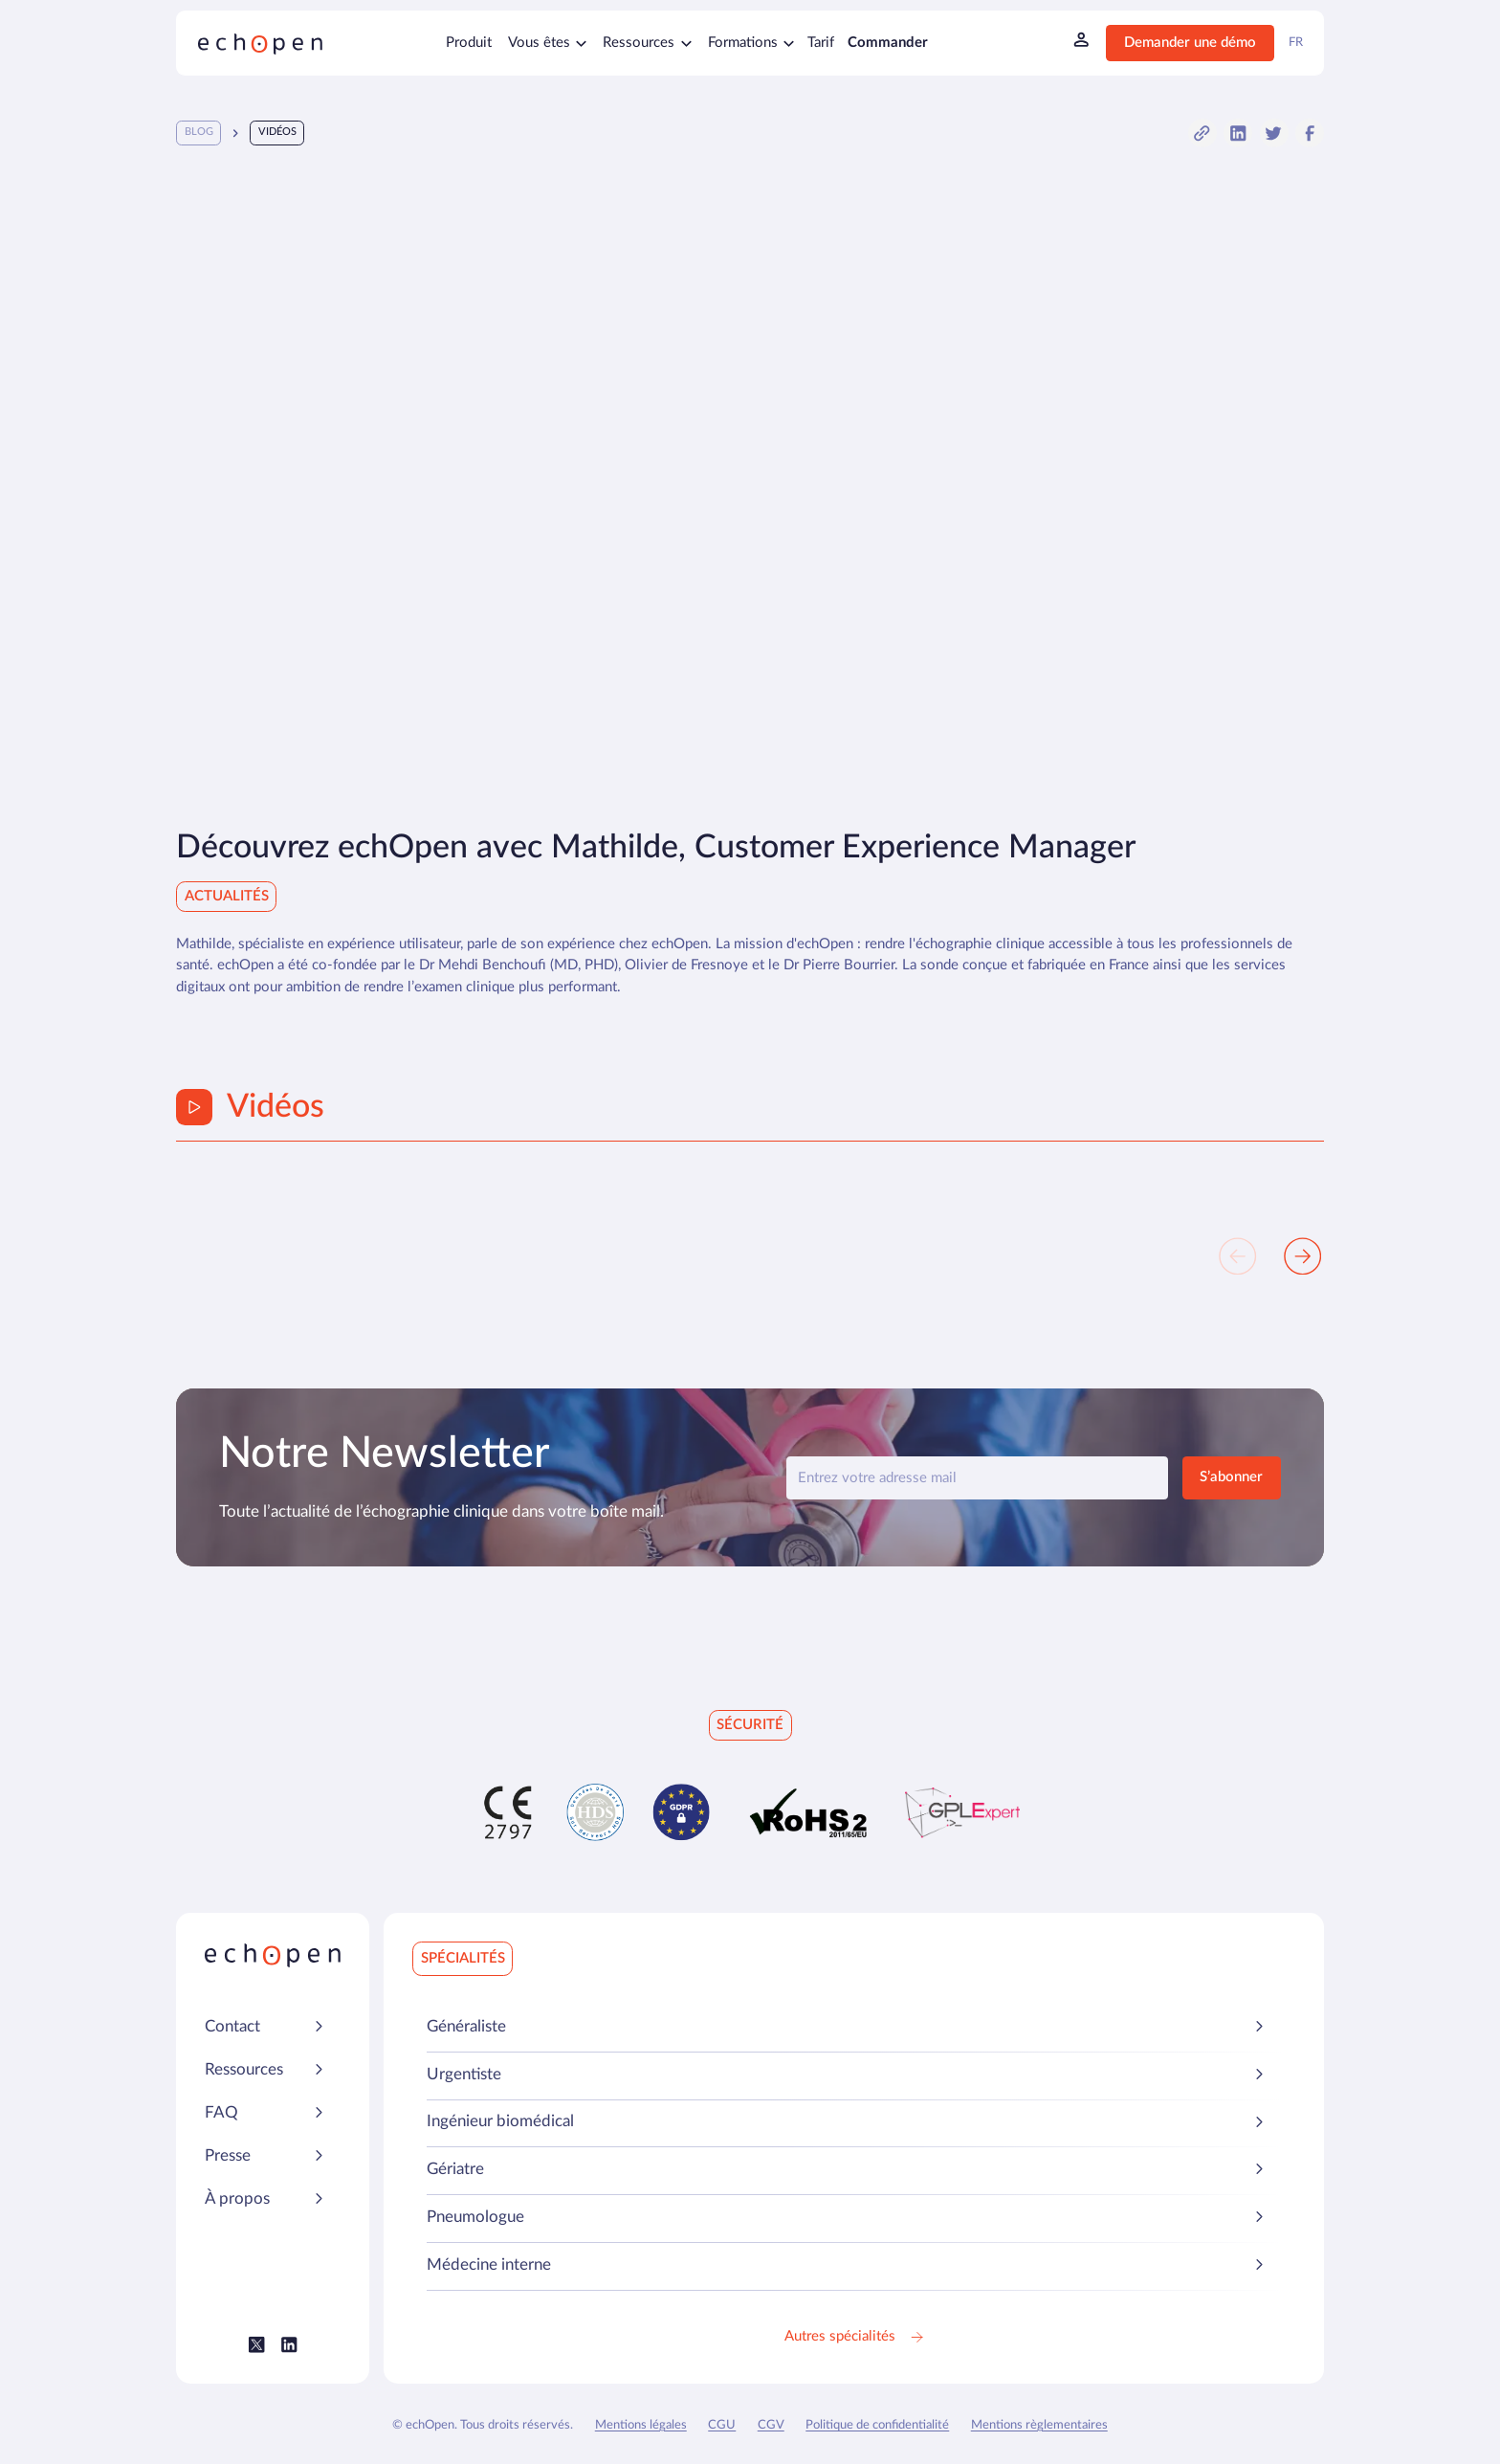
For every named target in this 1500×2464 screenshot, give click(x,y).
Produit (469, 42)
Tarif (820, 42)
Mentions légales (641, 2424)
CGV (771, 2424)
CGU (722, 2424)
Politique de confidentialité (877, 2424)
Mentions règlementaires (1039, 2424)
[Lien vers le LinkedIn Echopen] (289, 2345)
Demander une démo (1190, 42)
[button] (1202, 133)
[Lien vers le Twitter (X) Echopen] (257, 2345)
